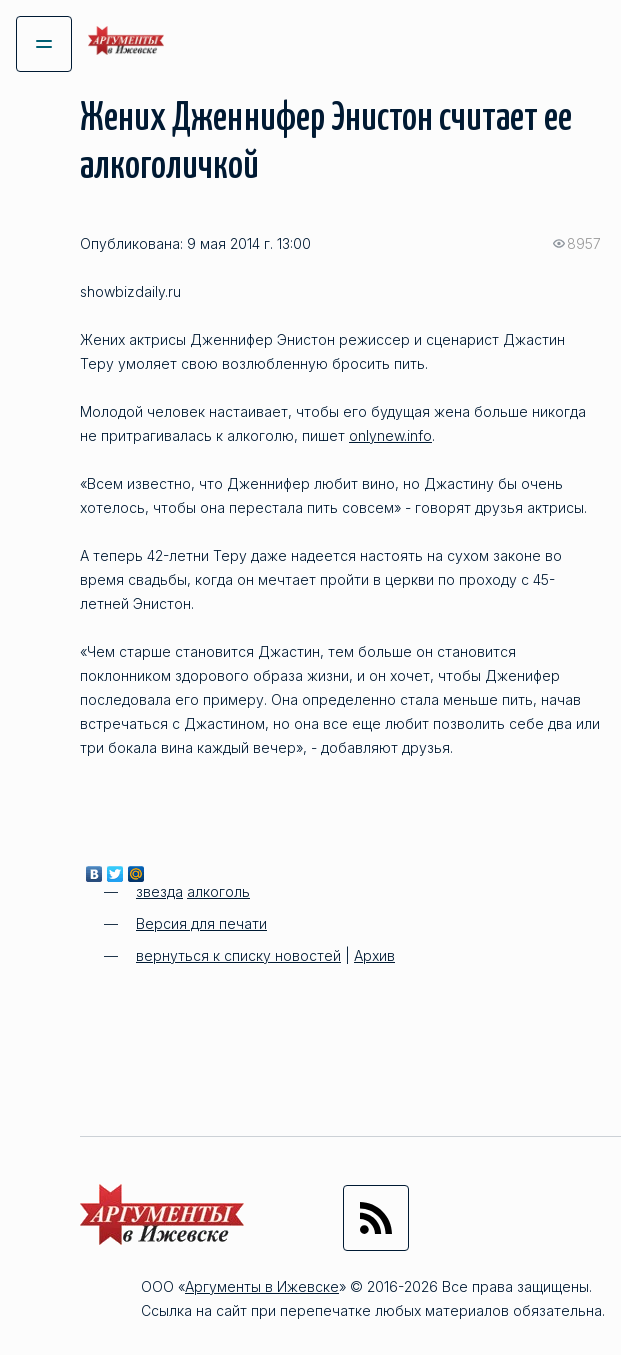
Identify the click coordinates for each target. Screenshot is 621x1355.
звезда (159, 891)
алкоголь (218, 891)
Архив (374, 955)
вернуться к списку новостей (238, 955)
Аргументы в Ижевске (262, 1286)
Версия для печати (201, 923)
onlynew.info (390, 435)
